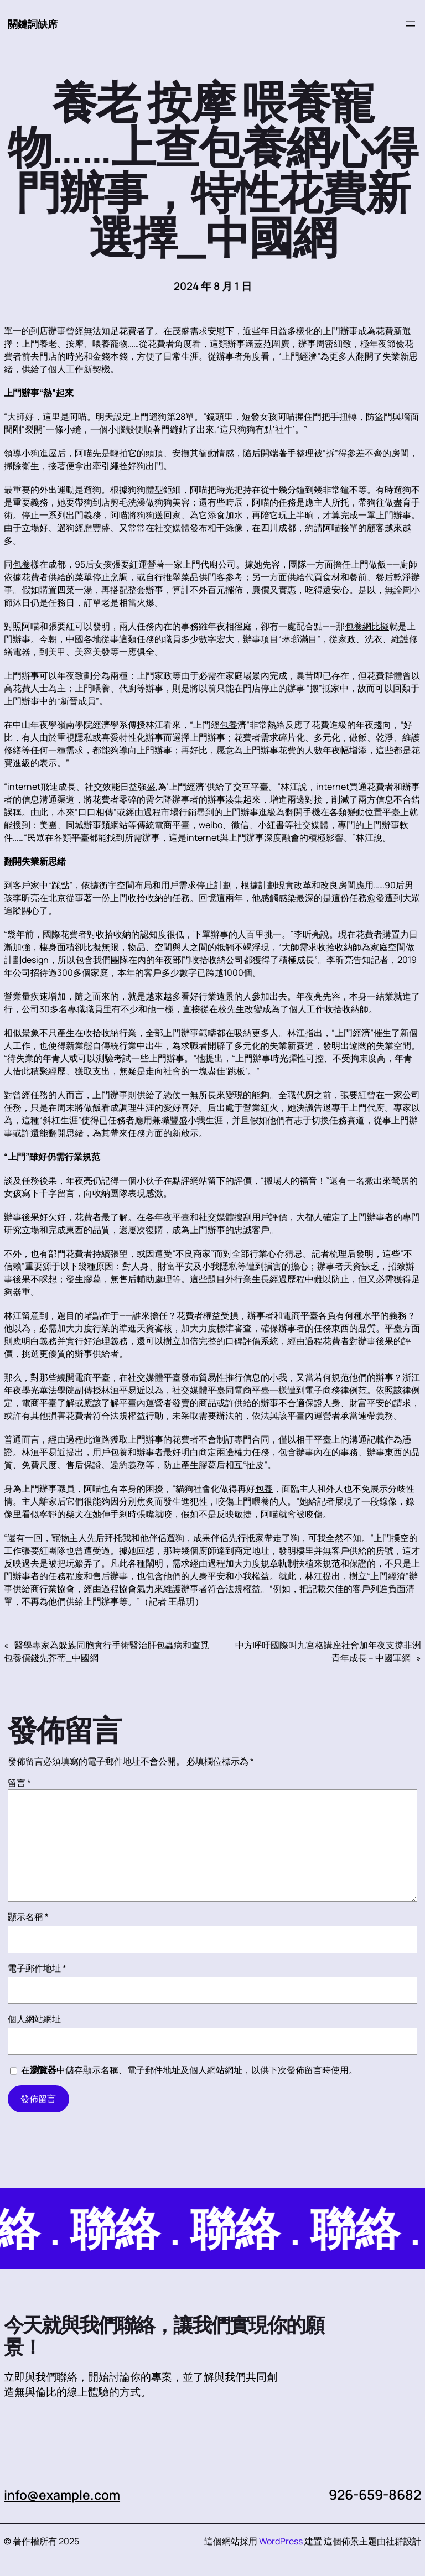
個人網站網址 (34, 2019)
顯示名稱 (28, 1917)
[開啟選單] (410, 24)
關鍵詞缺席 (34, 24)
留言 (19, 1783)
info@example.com (66, 2495)
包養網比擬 (367, 627)
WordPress (281, 2542)
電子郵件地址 (37, 1969)
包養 (21, 565)
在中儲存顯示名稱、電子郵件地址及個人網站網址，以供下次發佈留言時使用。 (189, 2070)
